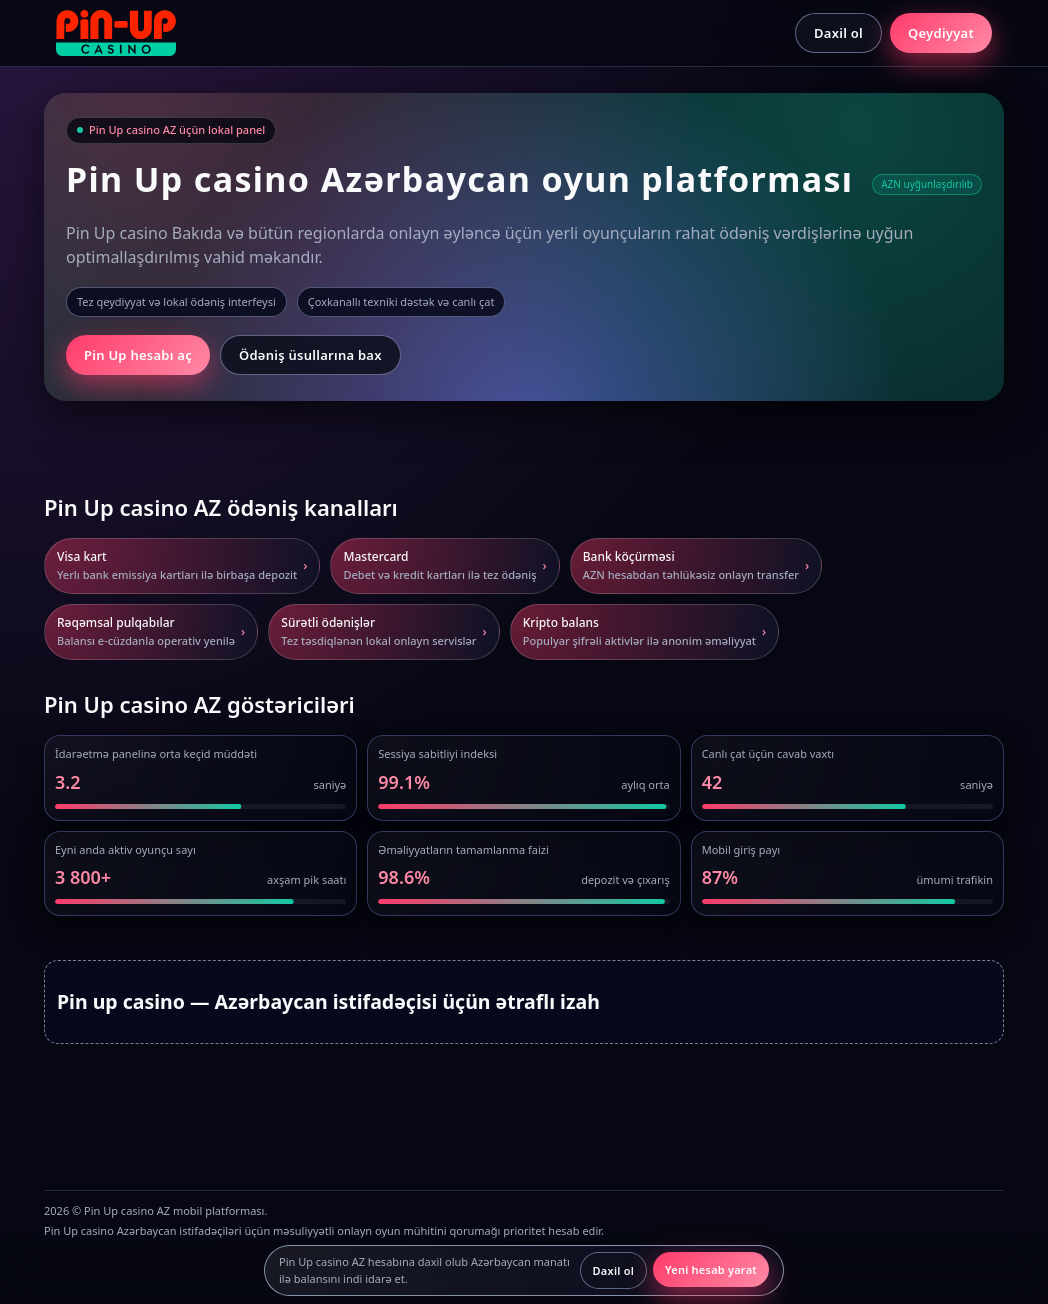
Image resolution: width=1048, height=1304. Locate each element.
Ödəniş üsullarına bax (310, 355)
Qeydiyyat (941, 33)
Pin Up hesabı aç (138, 355)
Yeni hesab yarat (711, 1269)
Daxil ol (838, 33)
